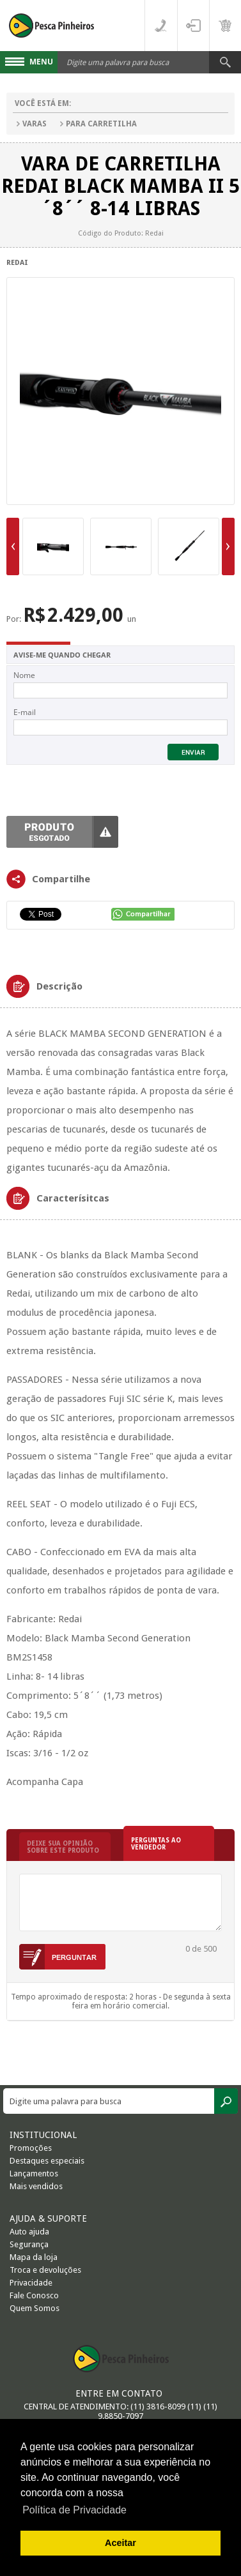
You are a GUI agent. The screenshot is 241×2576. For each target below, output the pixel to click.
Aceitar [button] (120, 2543)
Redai (17, 263)
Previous (12, 546)
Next (228, 546)
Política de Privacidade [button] (74, 2509)
